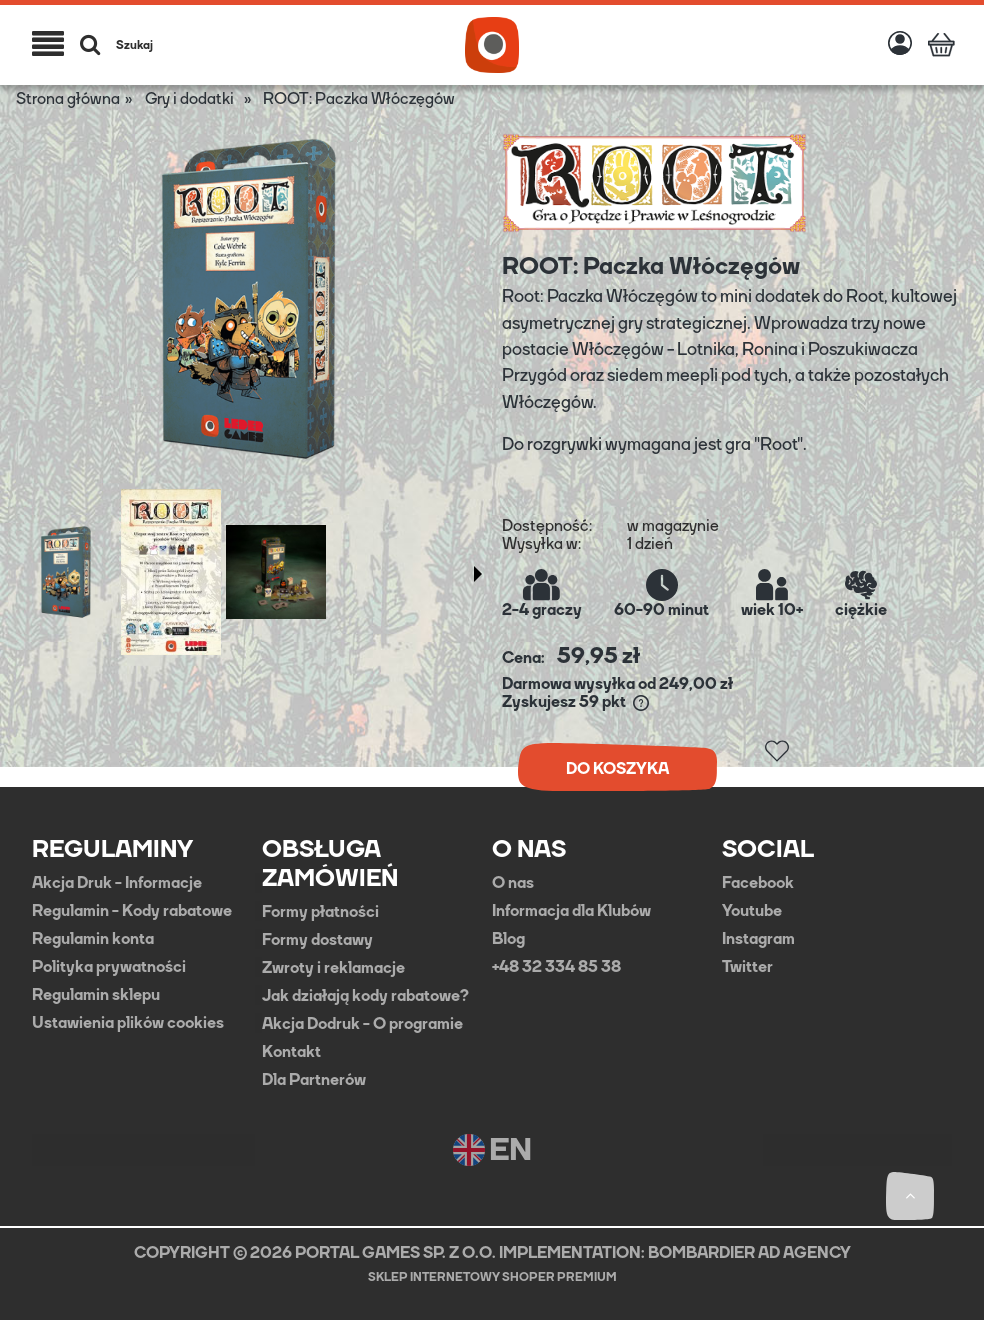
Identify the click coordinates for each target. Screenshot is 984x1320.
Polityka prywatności (109, 967)
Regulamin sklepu (96, 995)
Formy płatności (320, 912)
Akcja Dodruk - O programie (362, 1024)
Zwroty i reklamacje (333, 968)
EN (492, 1150)
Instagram (758, 939)
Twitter (747, 967)
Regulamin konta (93, 939)
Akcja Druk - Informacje (117, 883)
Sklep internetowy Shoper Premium (492, 1277)
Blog (508, 939)
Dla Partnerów (314, 1080)
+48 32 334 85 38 (556, 967)
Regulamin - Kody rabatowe (132, 911)
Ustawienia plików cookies (128, 1023)
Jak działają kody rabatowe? (365, 996)
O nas (513, 883)
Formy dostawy (317, 940)
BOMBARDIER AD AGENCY (749, 1252)
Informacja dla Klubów (571, 911)
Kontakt (291, 1052)
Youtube (752, 911)
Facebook (758, 883)
